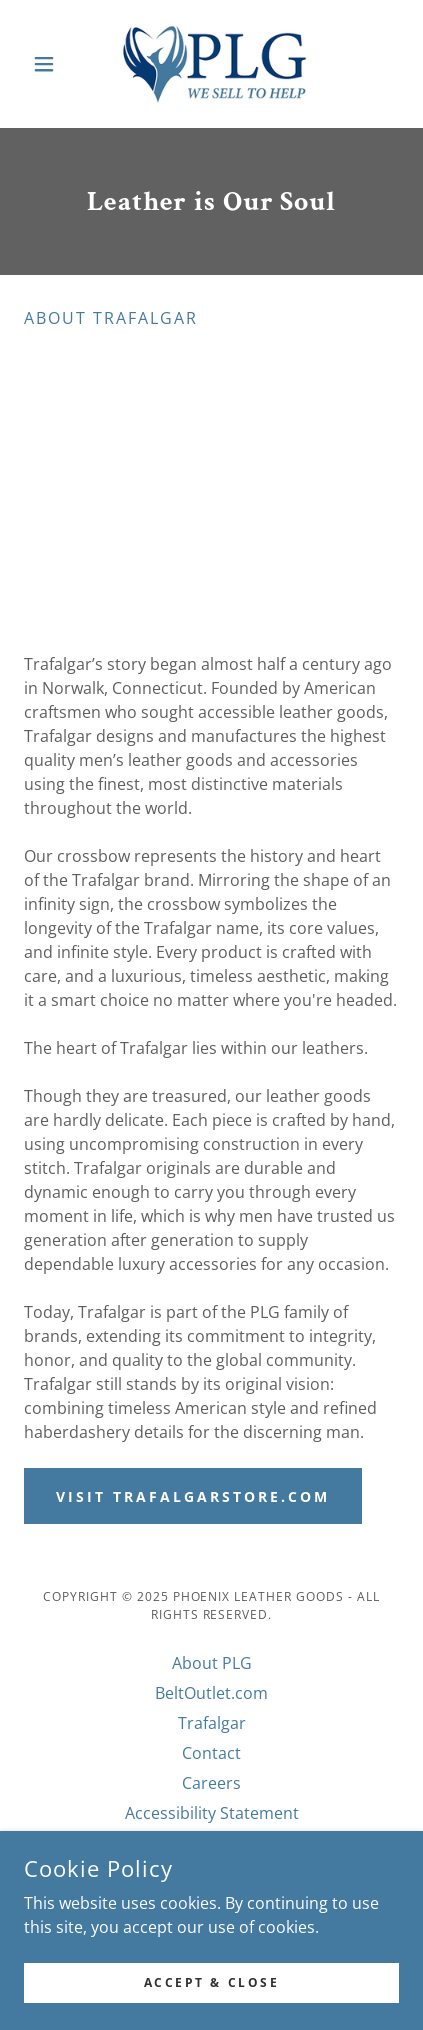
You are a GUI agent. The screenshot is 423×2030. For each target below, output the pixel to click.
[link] (212, 64)
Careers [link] (211, 1783)
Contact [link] (211, 1753)
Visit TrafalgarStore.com (193, 1496)
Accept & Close (212, 1982)
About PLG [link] (212, 1663)
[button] (52, 64)
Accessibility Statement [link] (212, 1813)
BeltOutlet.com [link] (211, 1693)
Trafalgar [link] (212, 1723)
